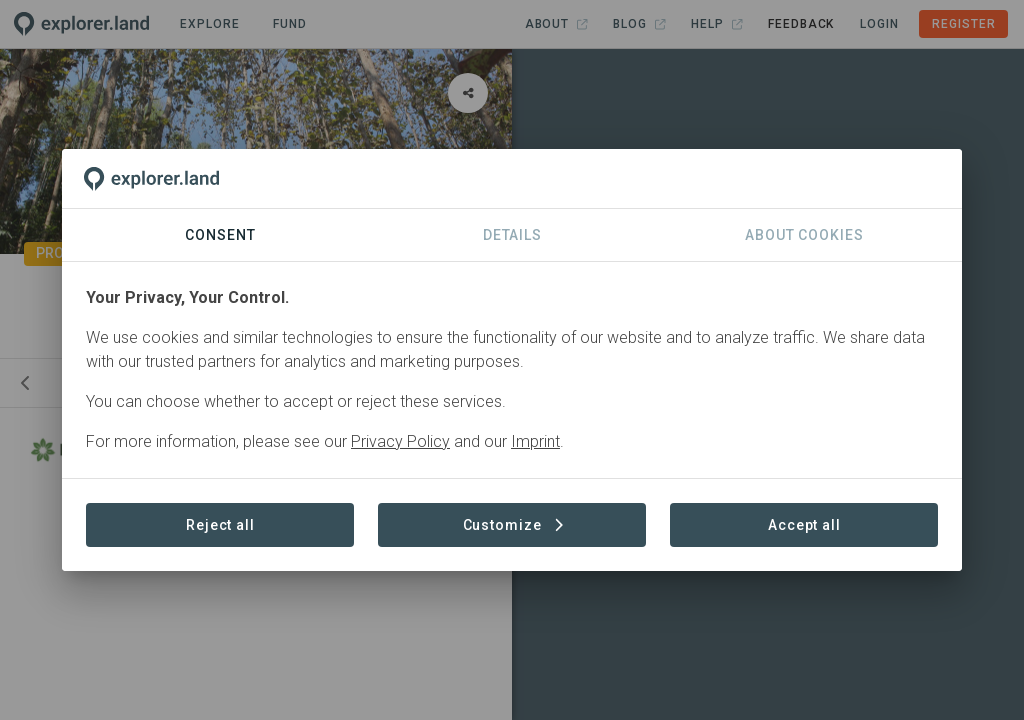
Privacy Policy (400, 441)
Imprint (535, 441)
